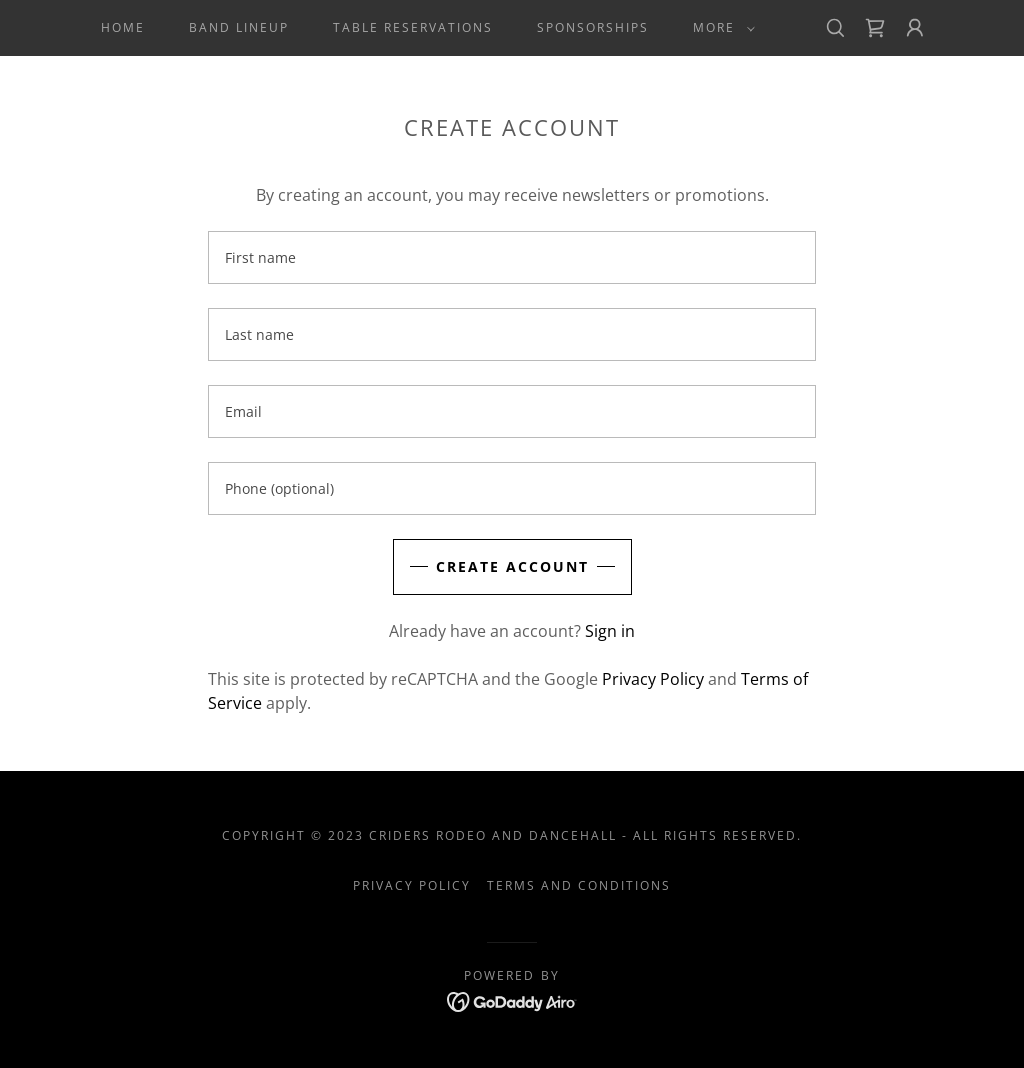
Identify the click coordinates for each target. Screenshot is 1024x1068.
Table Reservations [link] (413, 27)
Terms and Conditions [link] (579, 885)
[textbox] (512, 257)
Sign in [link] (610, 631)
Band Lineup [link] (239, 27)
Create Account (512, 566)
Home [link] (123, 27)
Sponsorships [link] (593, 27)
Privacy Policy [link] (653, 679)
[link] (875, 28)
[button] (720, 28)
